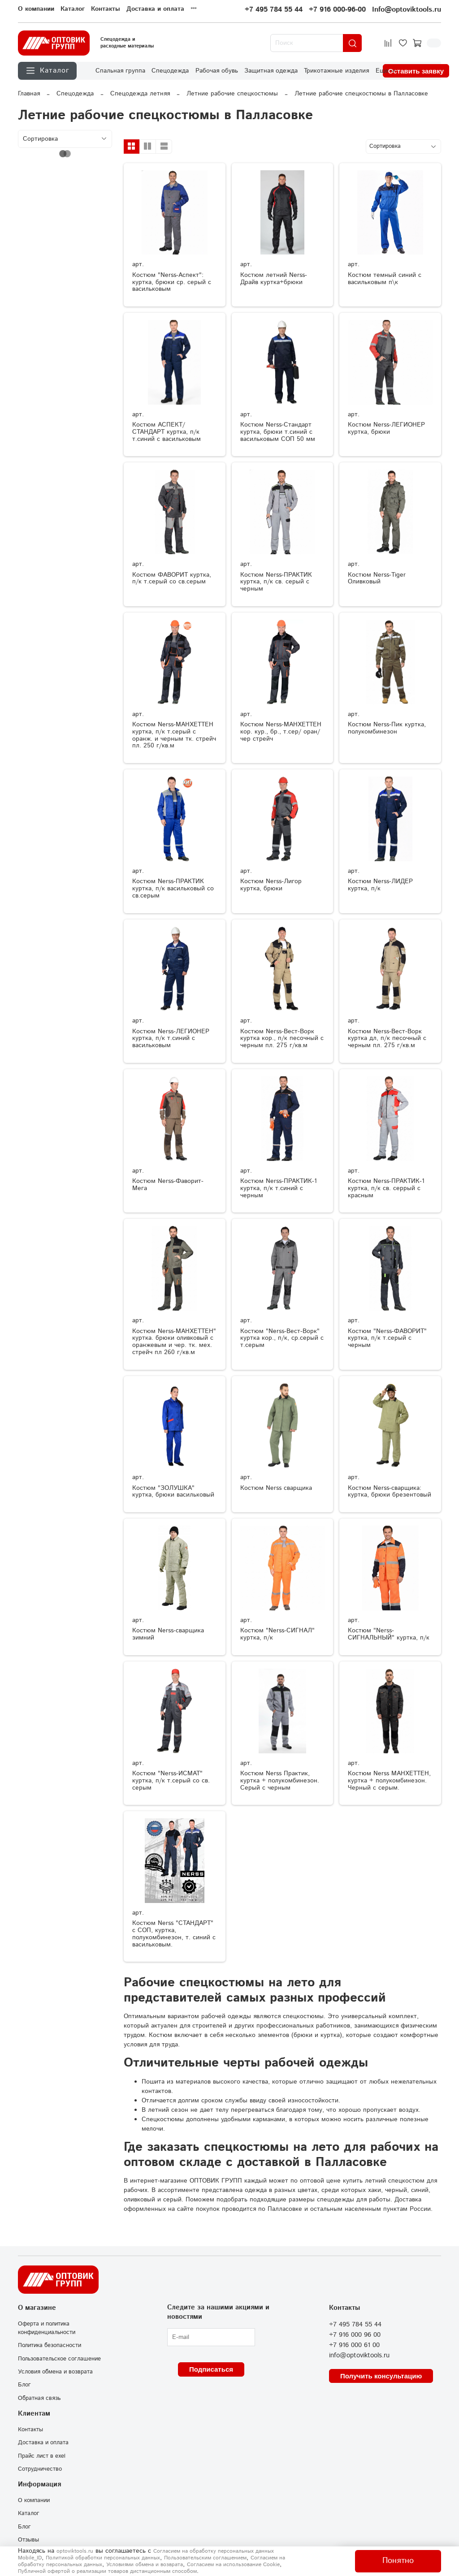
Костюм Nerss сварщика (276, 1488)
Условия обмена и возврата (55, 2372)
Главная (29, 93)
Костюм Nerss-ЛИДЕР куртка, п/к (380, 885)
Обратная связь (39, 2398)
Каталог (73, 8)
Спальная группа (120, 70)
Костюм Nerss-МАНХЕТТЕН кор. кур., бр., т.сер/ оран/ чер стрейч (280, 731)
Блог (24, 2385)
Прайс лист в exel (41, 2456)
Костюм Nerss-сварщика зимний (168, 1634)
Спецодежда (170, 70)
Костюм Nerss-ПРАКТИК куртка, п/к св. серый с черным (276, 582)
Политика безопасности (49, 2345)
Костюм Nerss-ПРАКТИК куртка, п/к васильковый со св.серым (173, 888)
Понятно (398, 2561)
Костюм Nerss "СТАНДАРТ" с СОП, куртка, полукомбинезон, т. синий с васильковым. (174, 1934)
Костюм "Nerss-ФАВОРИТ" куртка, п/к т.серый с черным (387, 1338)
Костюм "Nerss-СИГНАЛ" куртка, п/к (277, 1634)
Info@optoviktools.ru (406, 9)
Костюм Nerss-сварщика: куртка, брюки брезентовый (389, 1492)
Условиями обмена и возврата (144, 2564)
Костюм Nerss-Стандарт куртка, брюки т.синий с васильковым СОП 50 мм (277, 432)
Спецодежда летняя (140, 93)
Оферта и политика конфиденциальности (46, 2328)
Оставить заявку (416, 71)
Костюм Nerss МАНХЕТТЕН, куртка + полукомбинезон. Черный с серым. (389, 1780)
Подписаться (211, 2369)
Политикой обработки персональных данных (103, 2558)
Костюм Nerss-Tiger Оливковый (377, 578)
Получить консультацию (381, 2376)
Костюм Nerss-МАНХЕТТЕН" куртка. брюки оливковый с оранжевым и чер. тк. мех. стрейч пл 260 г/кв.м (174, 1342)
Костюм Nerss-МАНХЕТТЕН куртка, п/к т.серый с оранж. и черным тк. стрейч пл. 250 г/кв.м (174, 735)
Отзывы (28, 2540)
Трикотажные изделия (336, 70)
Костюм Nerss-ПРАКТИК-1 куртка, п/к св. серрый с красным (386, 1188)
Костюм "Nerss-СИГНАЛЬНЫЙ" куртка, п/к (388, 1634)
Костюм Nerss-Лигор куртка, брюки (271, 885)
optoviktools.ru (74, 2551)
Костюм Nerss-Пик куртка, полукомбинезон (387, 728)
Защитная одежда (271, 70)
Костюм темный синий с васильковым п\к (384, 279)
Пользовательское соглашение (59, 2359)
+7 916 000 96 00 (355, 2335)
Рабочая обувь (216, 70)
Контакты (105, 8)
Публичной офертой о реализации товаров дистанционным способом (107, 2571)
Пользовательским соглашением (205, 2558)
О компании (36, 8)
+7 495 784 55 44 (274, 9)
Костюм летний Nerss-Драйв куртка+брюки (273, 279)
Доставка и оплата (155, 8)
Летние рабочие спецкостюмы (232, 93)
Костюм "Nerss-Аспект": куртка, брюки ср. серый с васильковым (171, 282)
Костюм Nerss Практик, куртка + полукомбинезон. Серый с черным (279, 1780)
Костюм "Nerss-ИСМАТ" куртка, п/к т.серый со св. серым (171, 1780)
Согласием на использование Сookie (233, 2564)
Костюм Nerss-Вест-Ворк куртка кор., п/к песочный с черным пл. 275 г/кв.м (282, 1038)
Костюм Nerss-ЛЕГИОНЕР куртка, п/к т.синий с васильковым (170, 1038)
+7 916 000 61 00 (354, 2345)
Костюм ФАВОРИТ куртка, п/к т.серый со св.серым (171, 578)
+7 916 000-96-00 (337, 9)
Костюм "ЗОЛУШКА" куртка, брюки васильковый (173, 1492)
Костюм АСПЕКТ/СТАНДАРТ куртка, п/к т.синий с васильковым (166, 432)
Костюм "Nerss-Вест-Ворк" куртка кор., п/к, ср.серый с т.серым (282, 1338)
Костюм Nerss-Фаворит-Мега (168, 1185)
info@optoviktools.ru (359, 2355)
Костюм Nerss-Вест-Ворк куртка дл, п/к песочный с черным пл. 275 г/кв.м (387, 1038)
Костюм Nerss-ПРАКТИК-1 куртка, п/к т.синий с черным (278, 1188)
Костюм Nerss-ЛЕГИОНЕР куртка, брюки (386, 428)
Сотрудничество (40, 2469)
